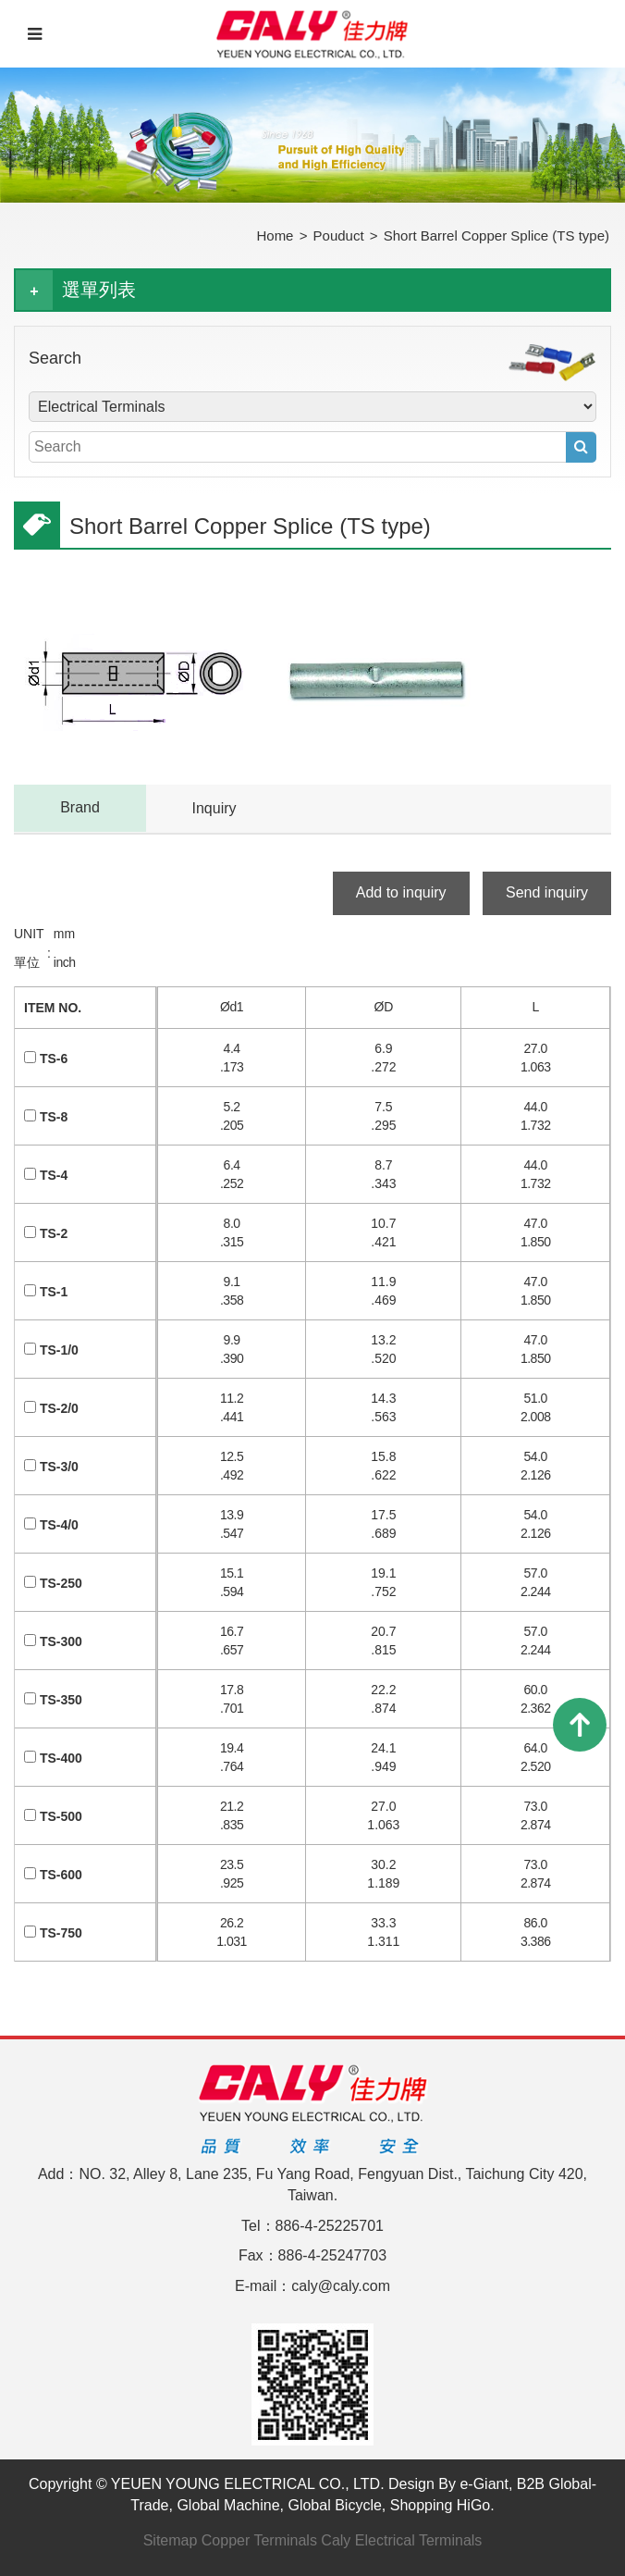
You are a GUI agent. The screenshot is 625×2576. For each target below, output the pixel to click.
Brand (80, 807)
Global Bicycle (334, 2505)
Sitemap (170, 2540)
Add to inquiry (401, 892)
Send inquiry (547, 892)
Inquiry (213, 808)
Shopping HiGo (440, 2505)
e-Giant (484, 2484)
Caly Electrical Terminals (401, 2540)
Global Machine (228, 2505)
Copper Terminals (259, 2540)
